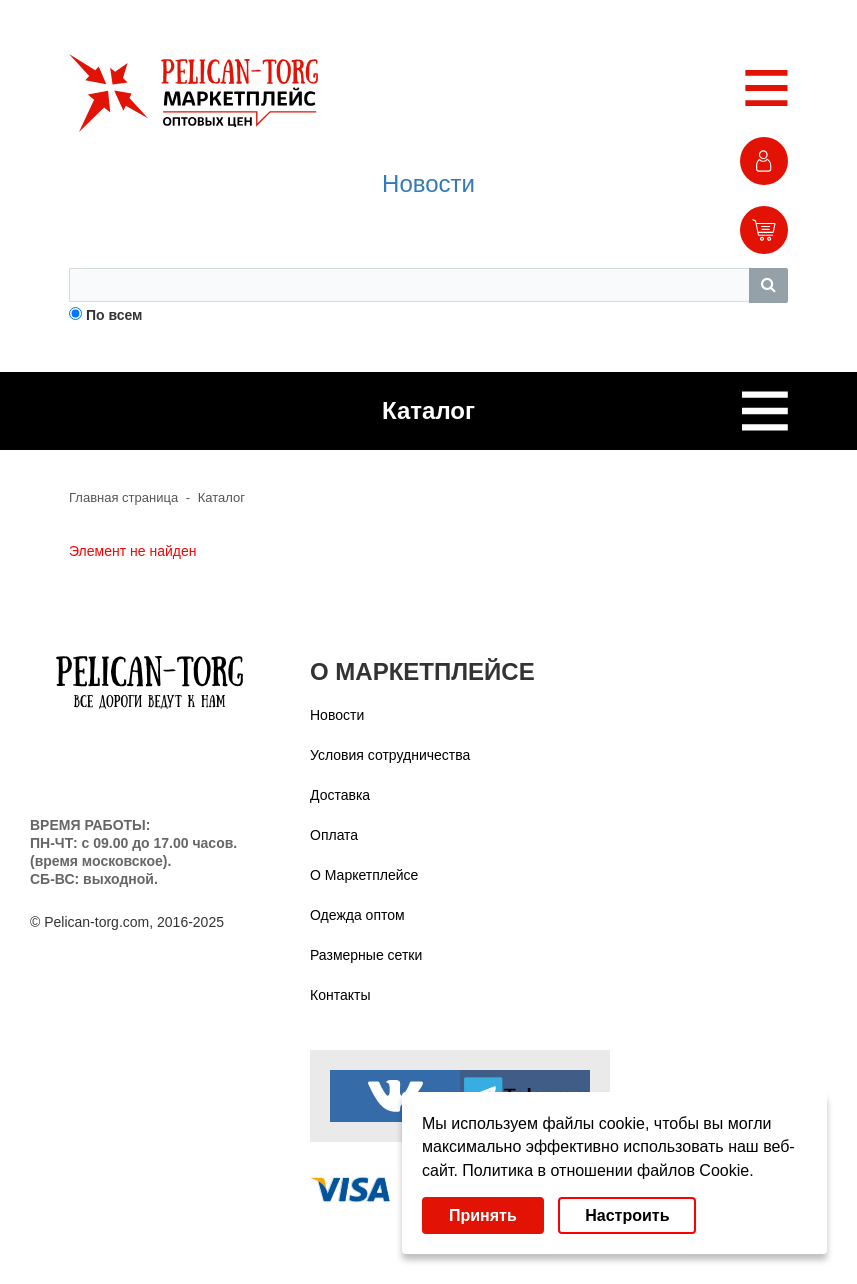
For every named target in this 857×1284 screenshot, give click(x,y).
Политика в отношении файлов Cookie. (607, 1170)
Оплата (334, 835)
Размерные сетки (366, 955)
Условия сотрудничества (390, 755)
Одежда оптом (357, 915)
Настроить (627, 1215)
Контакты (340, 995)
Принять (483, 1215)
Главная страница (123, 497)
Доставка (340, 795)
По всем (114, 315)
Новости (428, 183)
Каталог (221, 497)
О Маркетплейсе (364, 875)
